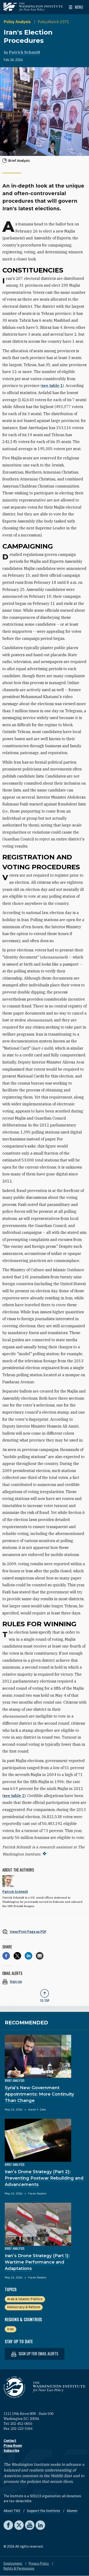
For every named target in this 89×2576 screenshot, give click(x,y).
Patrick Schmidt (24, 52)
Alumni (72, 2511)
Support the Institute (44, 2511)
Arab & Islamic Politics (24, 2299)
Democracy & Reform (23, 2307)
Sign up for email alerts (34, 2354)
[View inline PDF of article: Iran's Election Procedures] (44, 1931)
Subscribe (11, 2451)
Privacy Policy (39, 2563)
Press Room (13, 2446)
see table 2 (14, 1795)
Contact (10, 2441)
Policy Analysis (18, 21)
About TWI (12, 2511)
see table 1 (52, 385)
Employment (13, 2563)
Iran (10, 2329)
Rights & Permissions (19, 2568)
